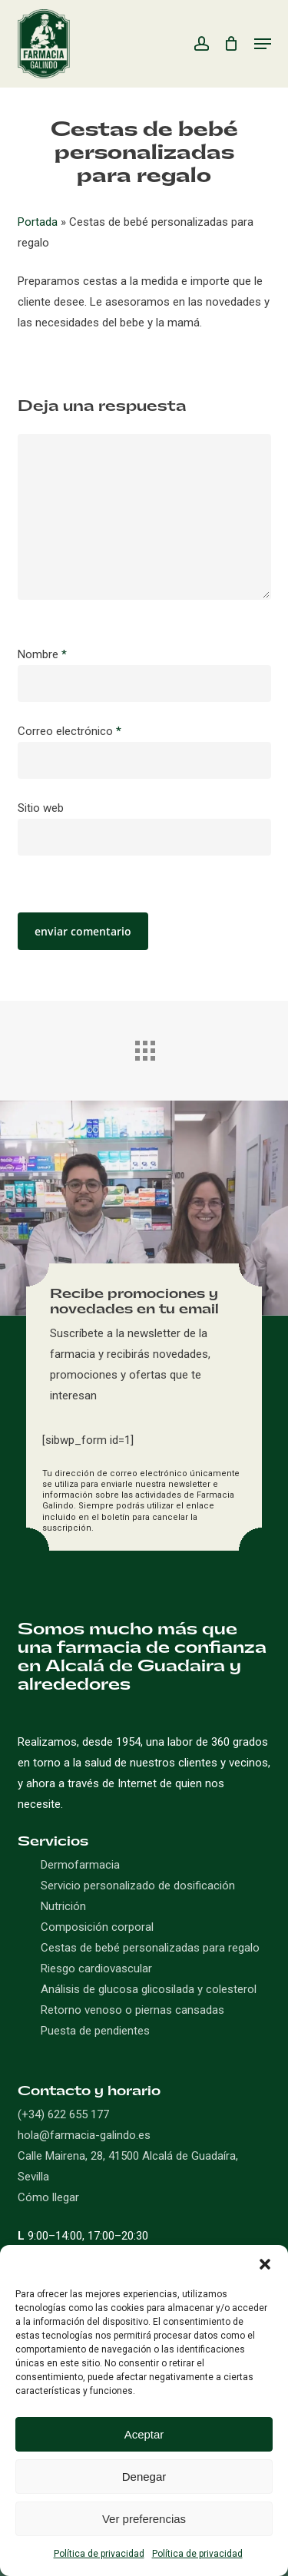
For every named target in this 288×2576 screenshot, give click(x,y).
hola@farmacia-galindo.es (84, 2135)
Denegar (144, 2476)
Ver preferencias (144, 2518)
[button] (265, 2264)
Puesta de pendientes (95, 2031)
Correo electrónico (69, 731)
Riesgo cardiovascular (96, 1968)
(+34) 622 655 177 (63, 2114)
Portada (38, 222)
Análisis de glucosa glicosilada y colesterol (149, 1989)
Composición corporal (97, 1927)
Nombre (42, 654)
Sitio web (41, 808)
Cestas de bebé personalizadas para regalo (150, 1948)
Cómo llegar (48, 2197)
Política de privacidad (99, 2553)
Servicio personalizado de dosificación (138, 1885)
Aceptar (144, 2434)
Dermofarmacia (80, 1865)
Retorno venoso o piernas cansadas (132, 2010)
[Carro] (232, 43)
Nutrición (63, 1906)
